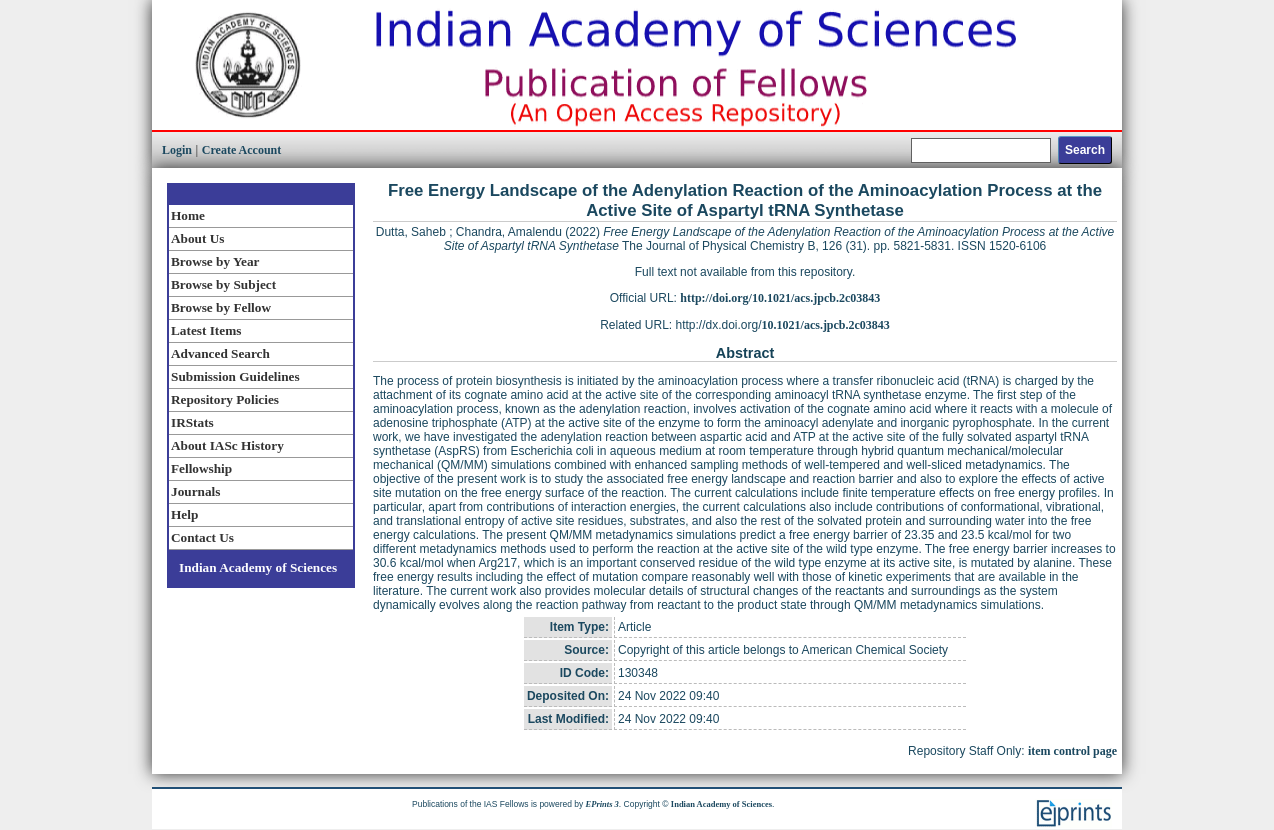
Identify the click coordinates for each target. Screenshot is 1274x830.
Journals (195, 491)
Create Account (241, 150)
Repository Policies (225, 399)
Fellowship (201, 468)
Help (184, 514)
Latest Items (206, 330)
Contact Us (202, 537)
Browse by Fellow (221, 307)
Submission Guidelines (235, 376)
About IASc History (227, 445)
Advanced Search (220, 353)
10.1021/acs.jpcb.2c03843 (826, 325)
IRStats (192, 422)
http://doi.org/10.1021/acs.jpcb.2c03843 (780, 298)
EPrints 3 (602, 804)
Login (177, 150)
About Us (197, 238)
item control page (1072, 751)
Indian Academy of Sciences (258, 567)
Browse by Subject (223, 284)
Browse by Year (215, 261)
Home (188, 215)
